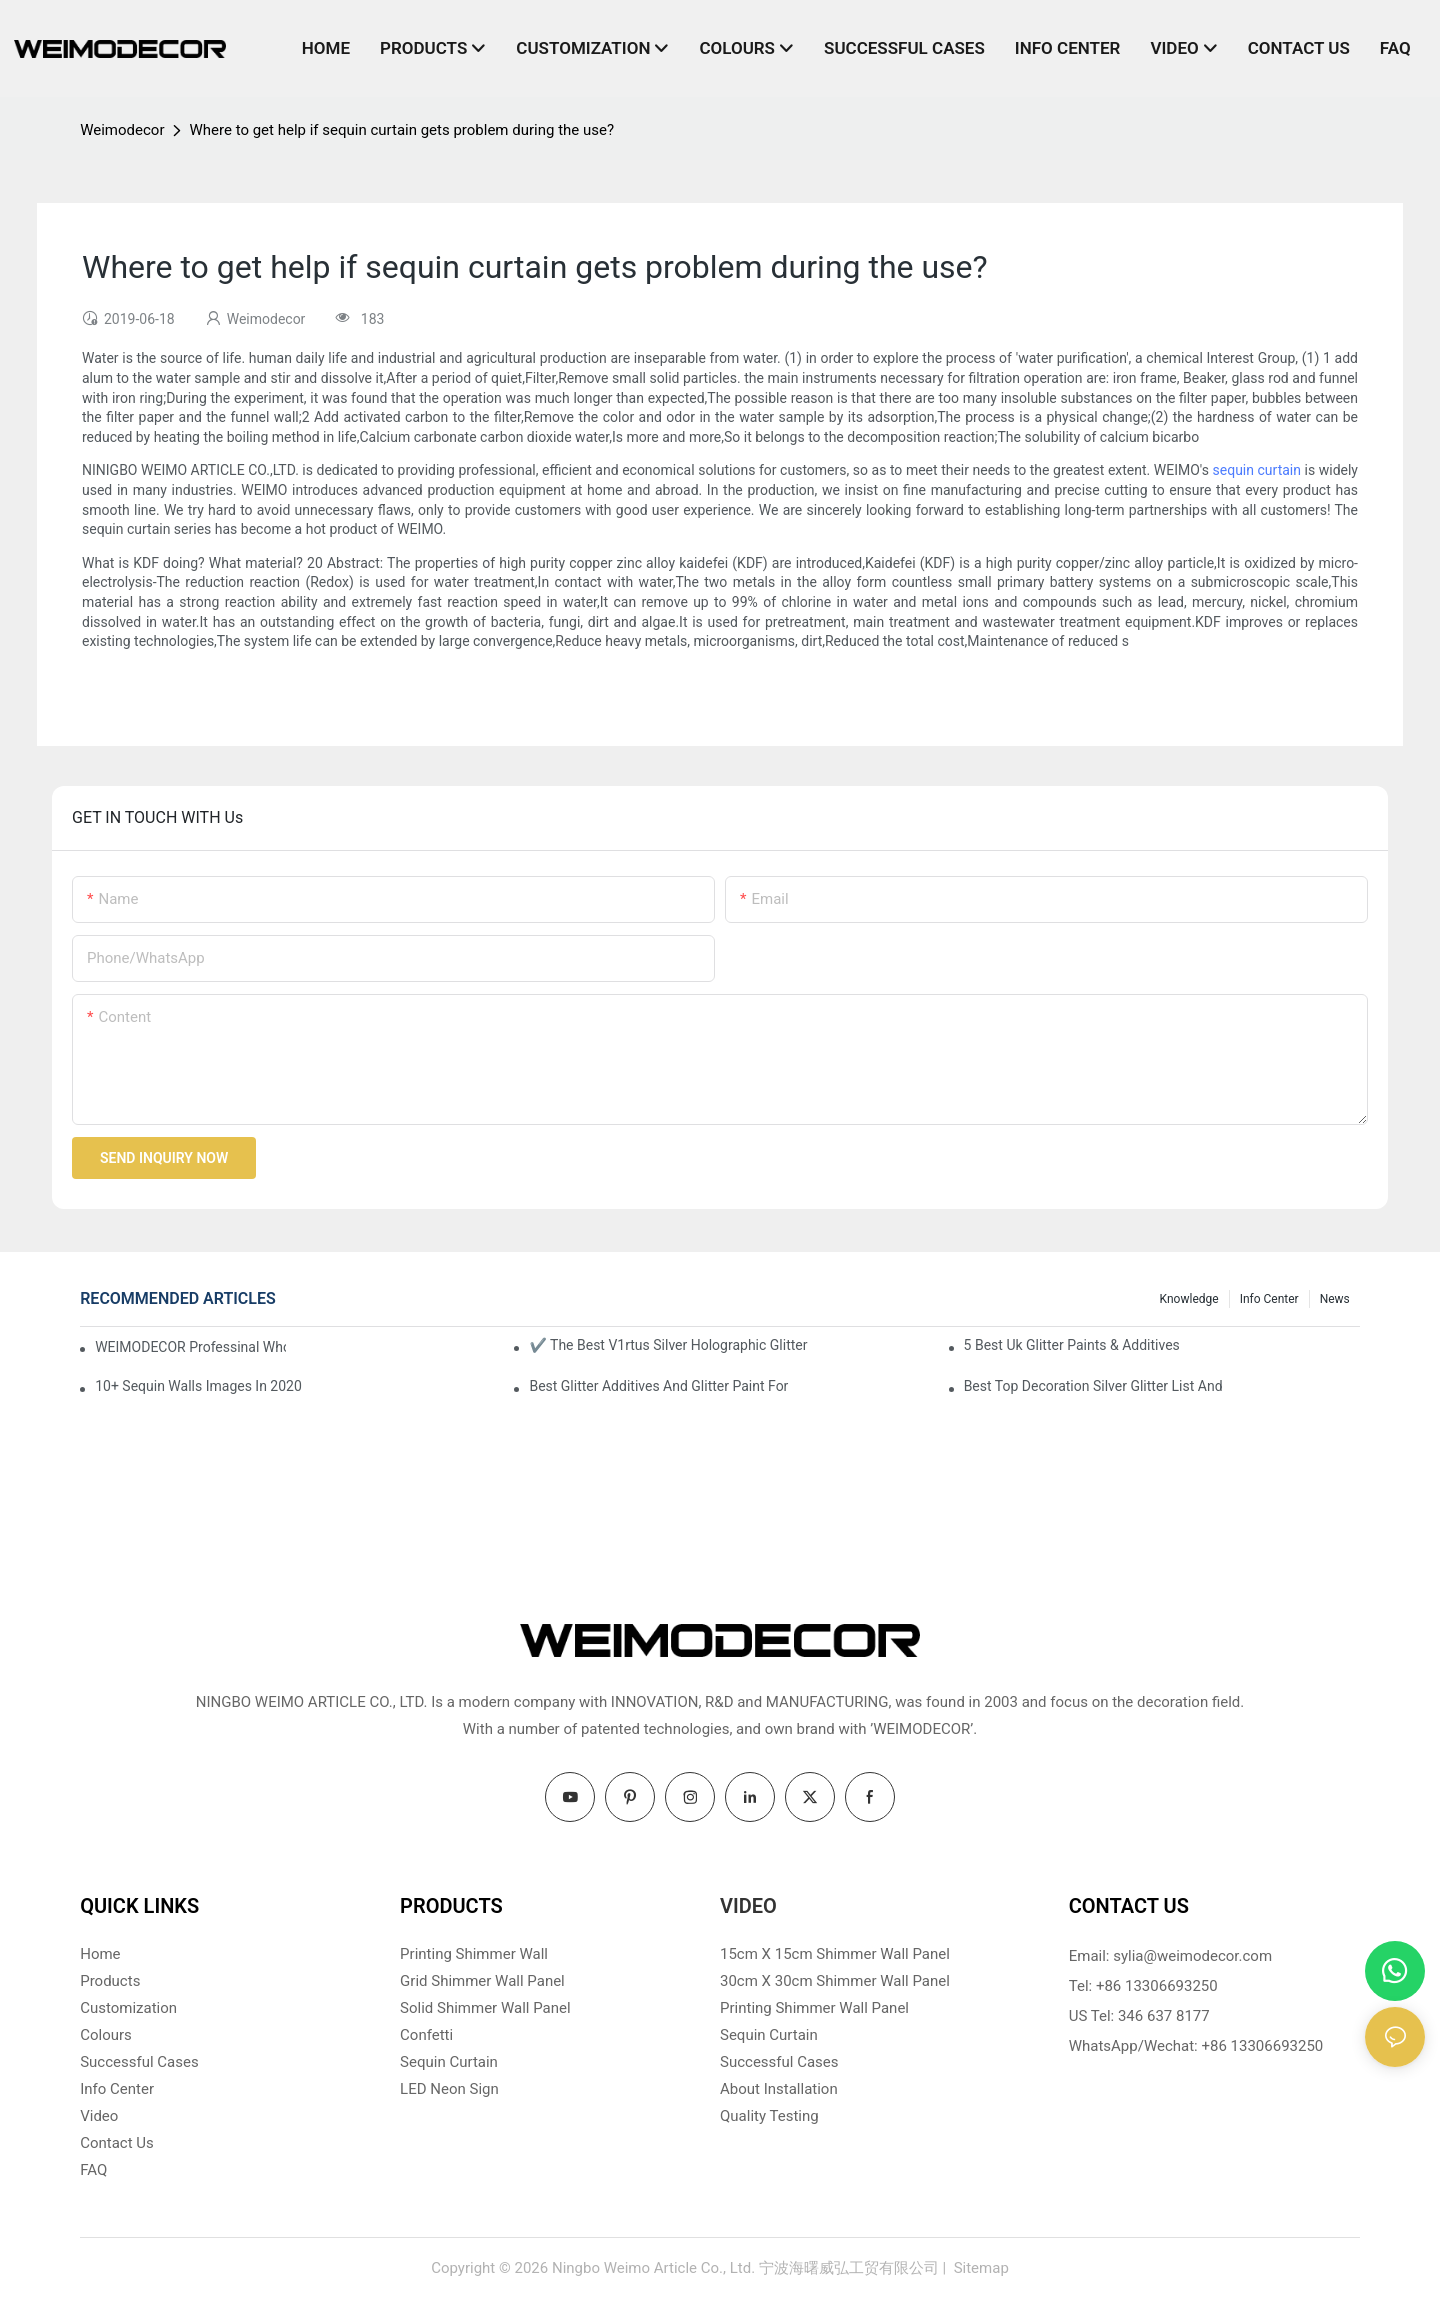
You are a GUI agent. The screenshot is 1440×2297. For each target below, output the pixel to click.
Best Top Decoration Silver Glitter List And (1093, 1386)
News (1335, 1299)
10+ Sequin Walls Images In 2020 (198, 1386)
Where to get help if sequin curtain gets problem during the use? (401, 130)
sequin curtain (1257, 470)
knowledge (1189, 1299)
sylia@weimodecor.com (1192, 1956)
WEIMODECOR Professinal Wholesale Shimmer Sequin (190, 1347)
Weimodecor (122, 130)
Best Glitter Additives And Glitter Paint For (658, 1386)
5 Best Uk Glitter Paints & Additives (1072, 1345)
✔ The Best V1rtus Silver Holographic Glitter (668, 1345)
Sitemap (979, 2268)
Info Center (1269, 1299)
